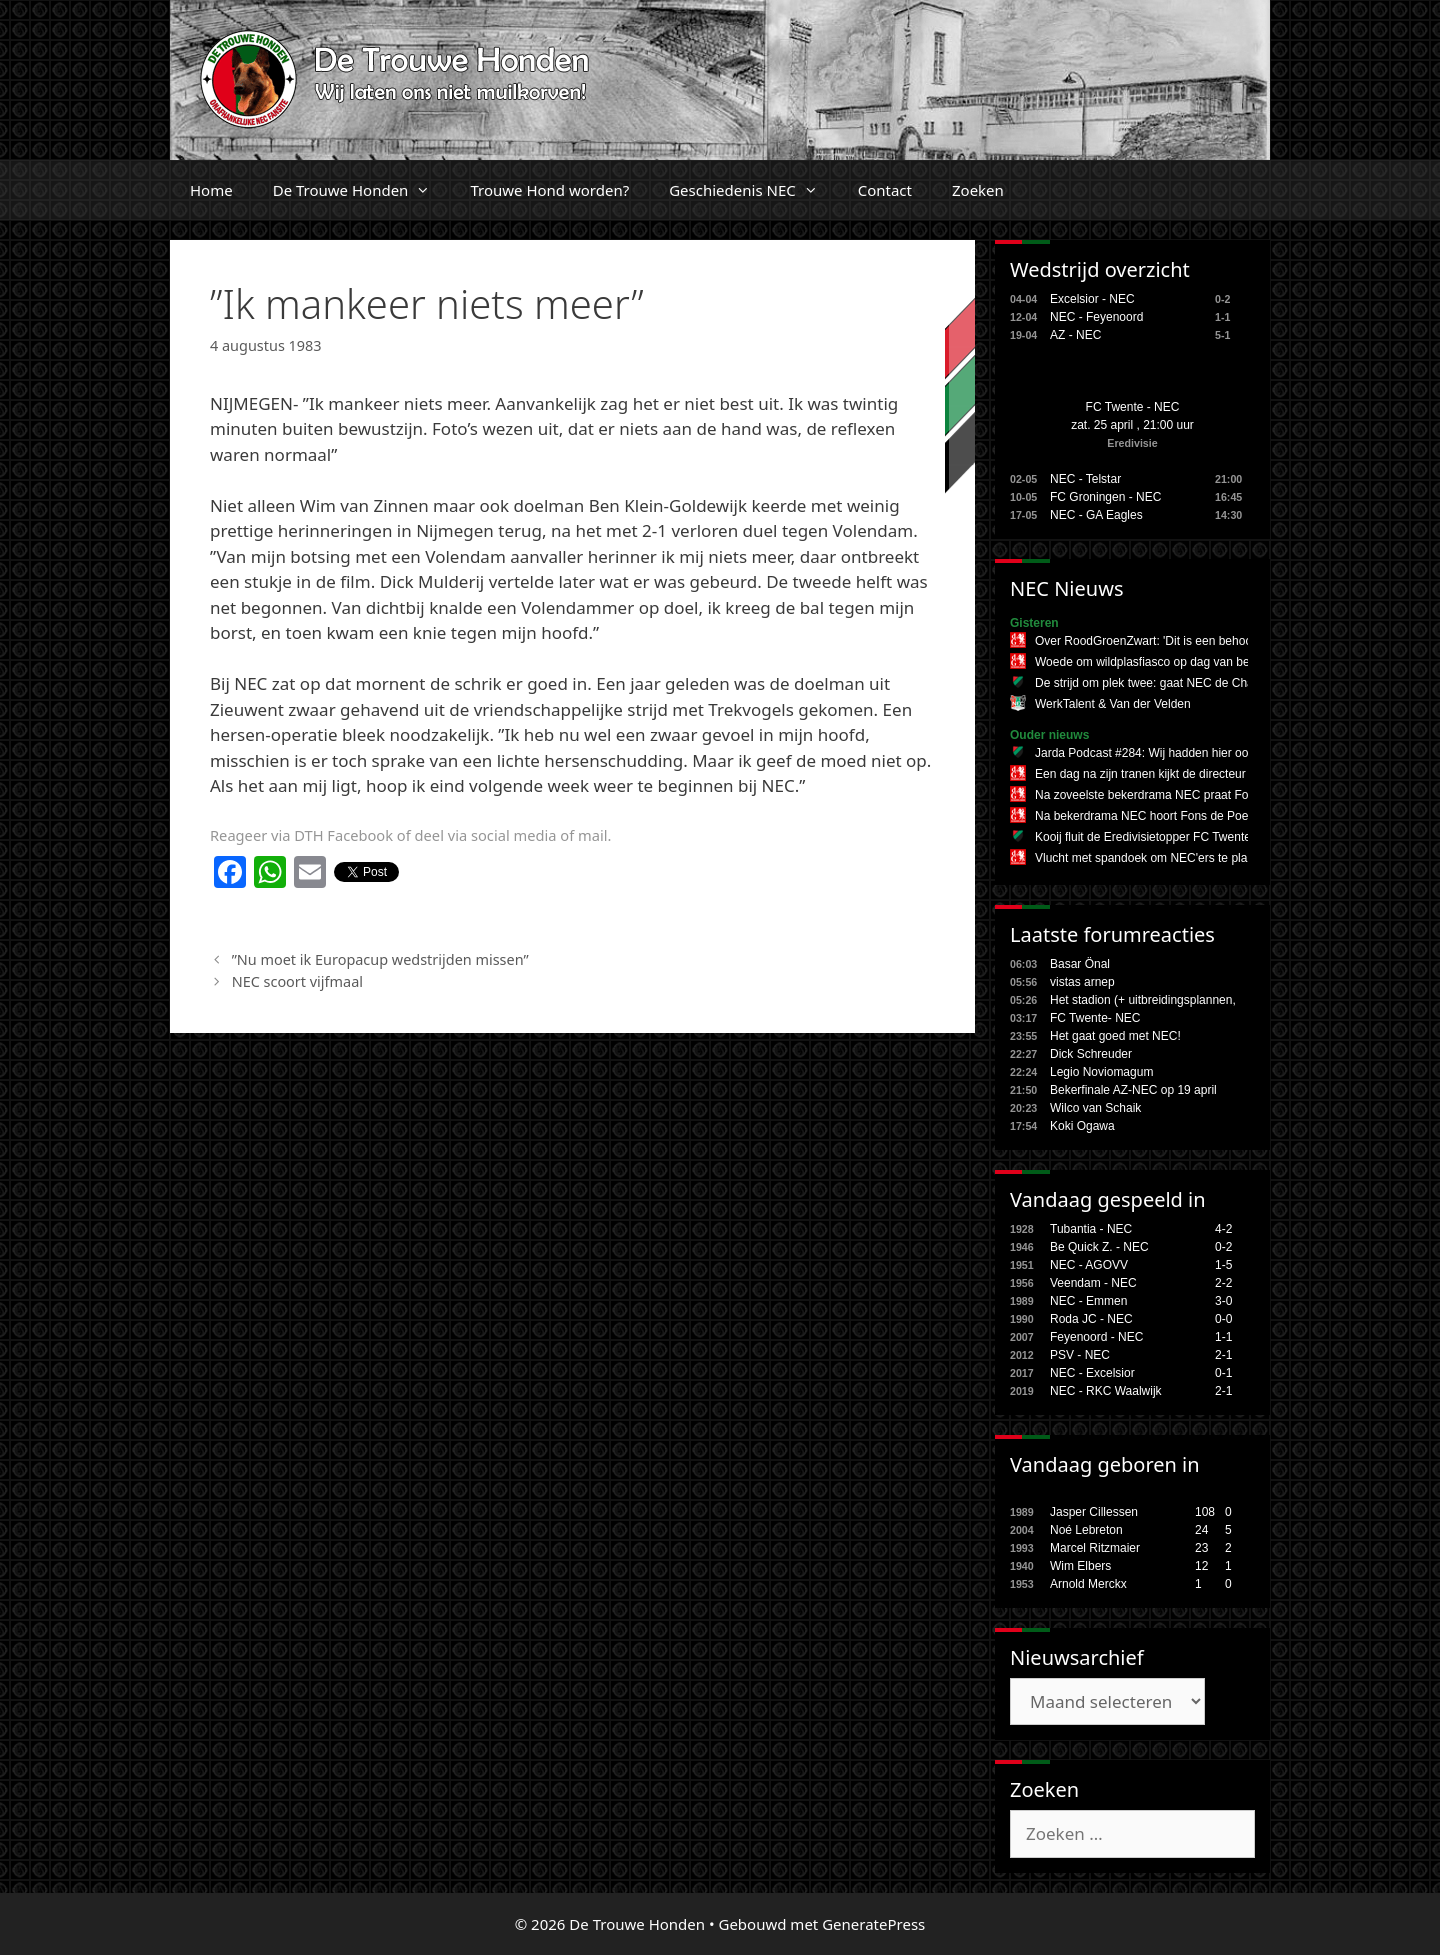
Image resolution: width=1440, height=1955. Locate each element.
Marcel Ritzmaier (1095, 1548)
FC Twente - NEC (1133, 407)
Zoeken (978, 190)
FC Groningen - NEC (1105, 497)
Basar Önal (1080, 964)
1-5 (1223, 1265)
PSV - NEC (1080, 1355)
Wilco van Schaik (1095, 1108)
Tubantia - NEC (1091, 1229)
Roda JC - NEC (1091, 1319)
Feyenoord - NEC (1096, 1337)
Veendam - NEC (1093, 1283)
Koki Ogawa (1082, 1126)
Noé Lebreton (1086, 1530)
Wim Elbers (1080, 1566)
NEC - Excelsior (1092, 1373)
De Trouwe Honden (362, 190)
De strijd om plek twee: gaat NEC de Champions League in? (1195, 683)
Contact (885, 190)
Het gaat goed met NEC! (1115, 1036)
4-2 (1223, 1229)
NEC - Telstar (1085, 479)
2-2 (1223, 1283)
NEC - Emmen (1088, 1301)
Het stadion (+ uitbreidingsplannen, (1143, 1000)
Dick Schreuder (1091, 1054)
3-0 (1223, 1301)
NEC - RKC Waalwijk (1106, 1391)
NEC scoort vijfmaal (297, 981)
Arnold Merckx (1088, 1584)
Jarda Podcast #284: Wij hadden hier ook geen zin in (1175, 753)
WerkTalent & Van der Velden (1113, 704)
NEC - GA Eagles (1096, 515)
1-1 (1223, 1337)
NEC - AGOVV (1089, 1265)
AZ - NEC (1075, 335)
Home (211, 190)
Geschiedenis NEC (753, 190)
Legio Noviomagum (1101, 1072)
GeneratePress (873, 1924)
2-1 (1223, 1355)
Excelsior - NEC (1092, 299)
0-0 (1223, 1319)
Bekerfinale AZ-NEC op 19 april (1133, 1090)
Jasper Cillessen (1094, 1512)
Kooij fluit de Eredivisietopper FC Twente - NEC (1161, 837)
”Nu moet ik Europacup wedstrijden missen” (380, 959)
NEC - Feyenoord (1096, 317)
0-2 (1223, 1247)
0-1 (1223, 1373)
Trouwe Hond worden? (549, 190)
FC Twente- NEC (1095, 1018)
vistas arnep (1082, 982)
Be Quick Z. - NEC (1099, 1247)
